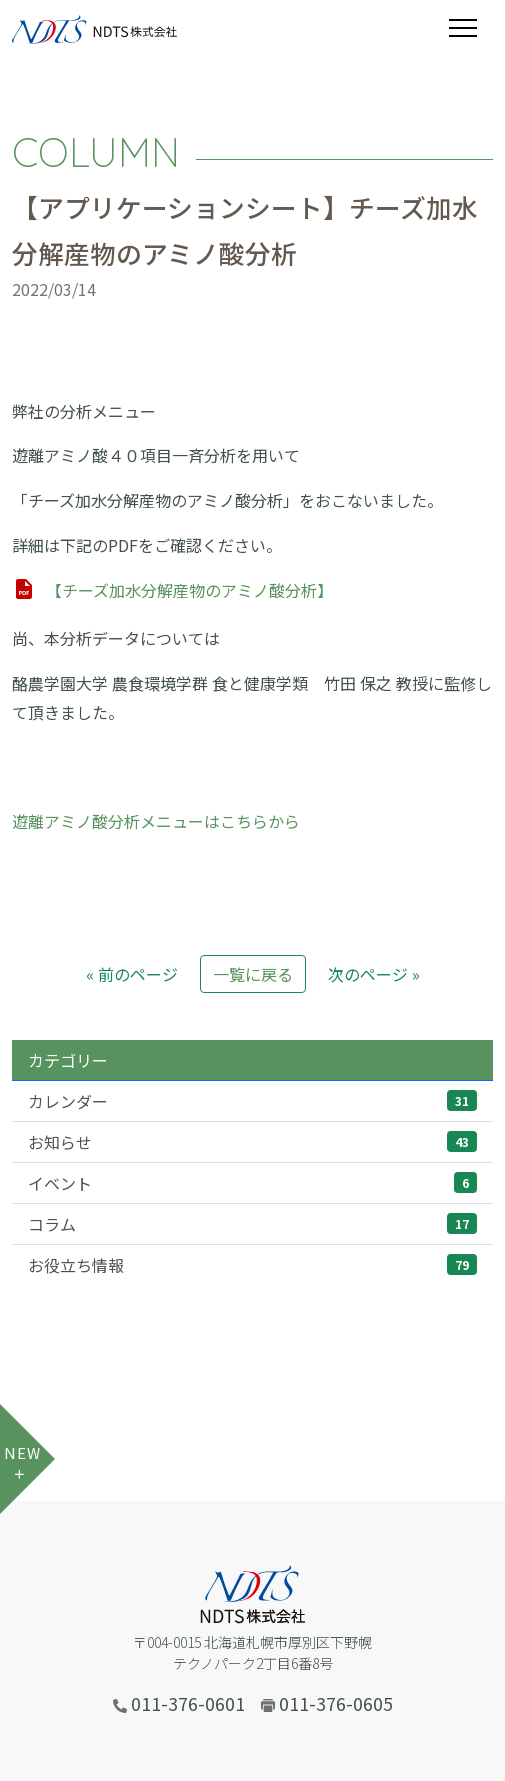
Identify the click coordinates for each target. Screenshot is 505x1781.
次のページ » (374, 974)
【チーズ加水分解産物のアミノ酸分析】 (189, 590)
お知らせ (252, 1142)
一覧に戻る (253, 974)
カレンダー (252, 1101)
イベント (252, 1183)
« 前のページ (132, 974)
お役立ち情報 (252, 1265)
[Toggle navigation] (471, 28)
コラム (252, 1224)
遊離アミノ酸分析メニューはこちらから (156, 821)
